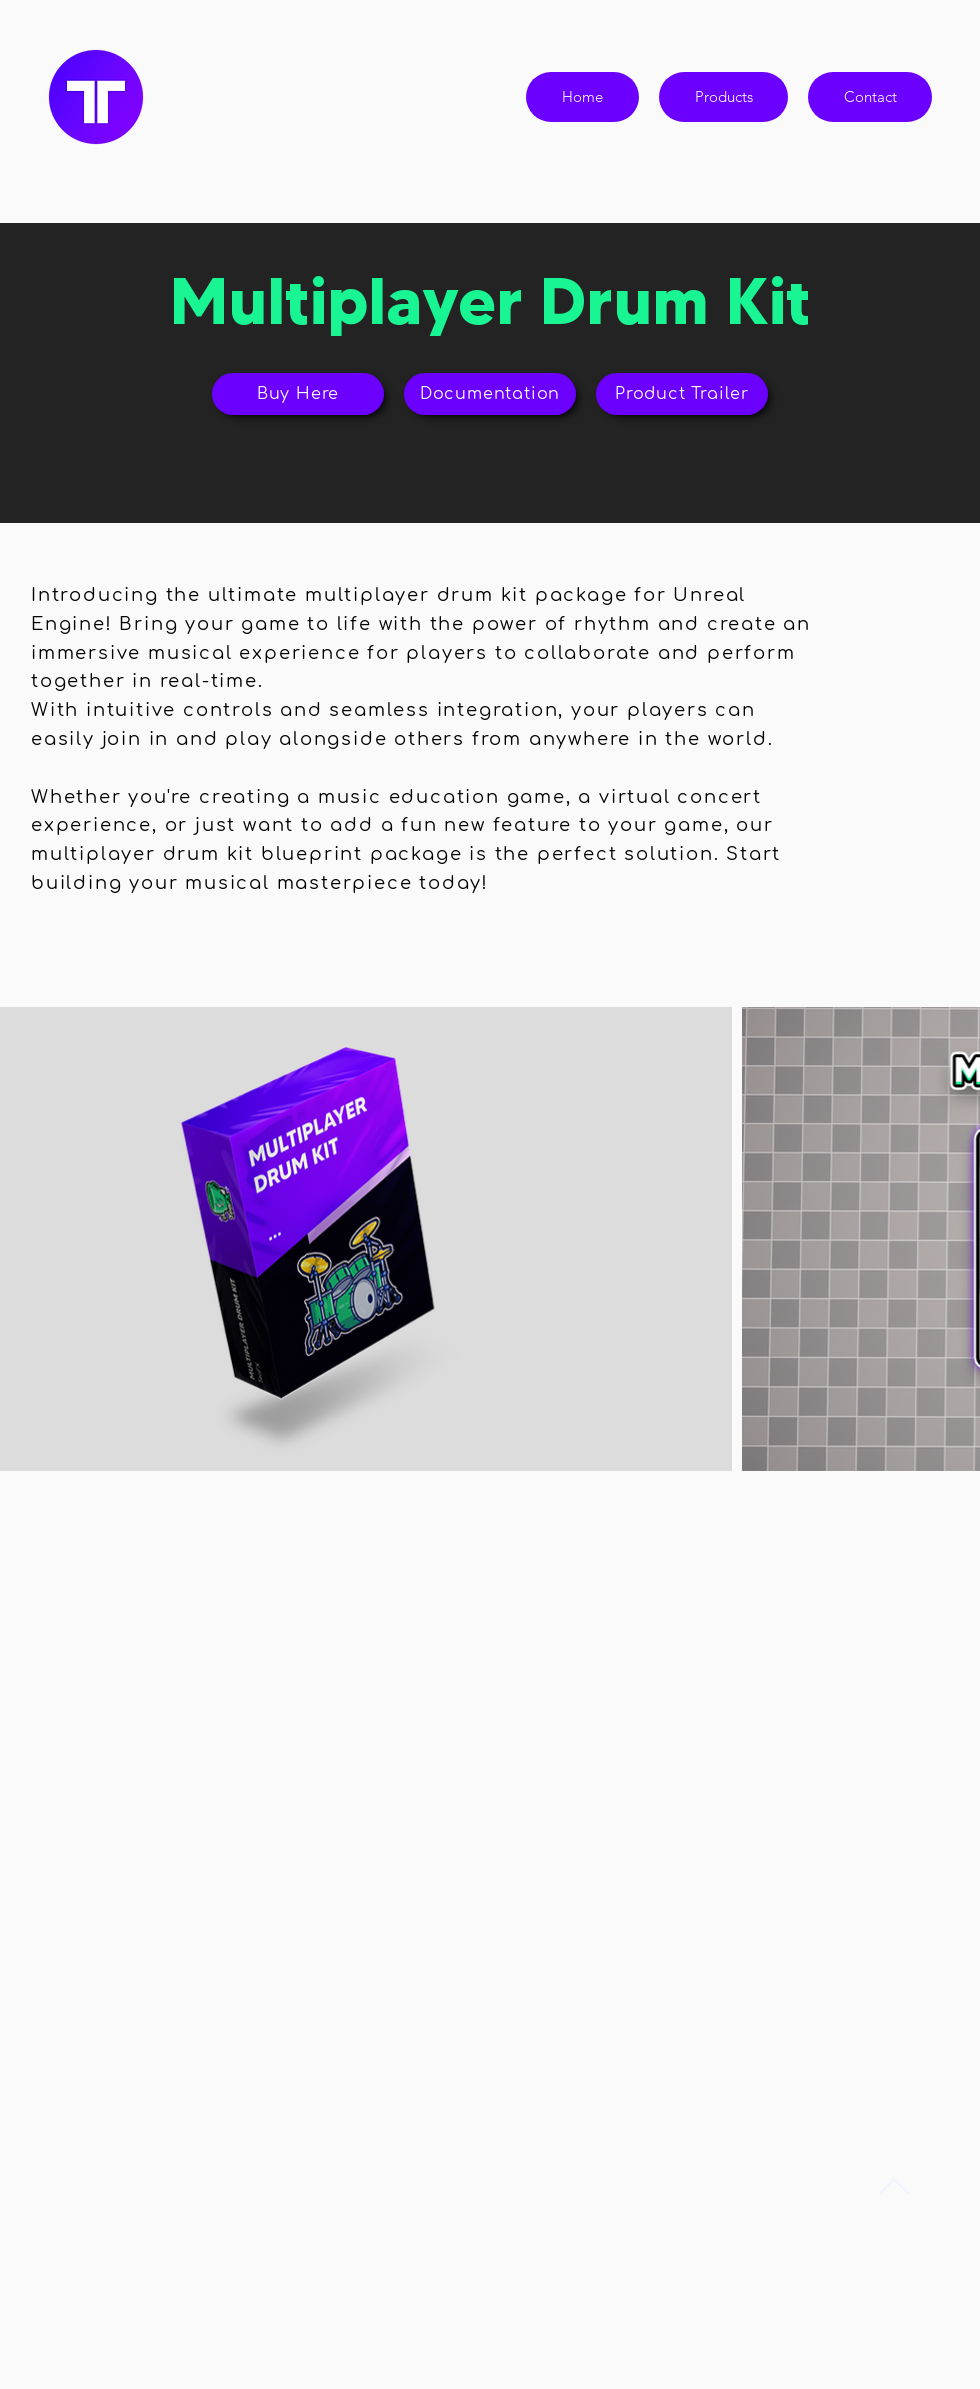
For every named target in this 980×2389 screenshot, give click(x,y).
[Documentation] (490, 394)
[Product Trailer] (682, 394)
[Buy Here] (298, 394)
